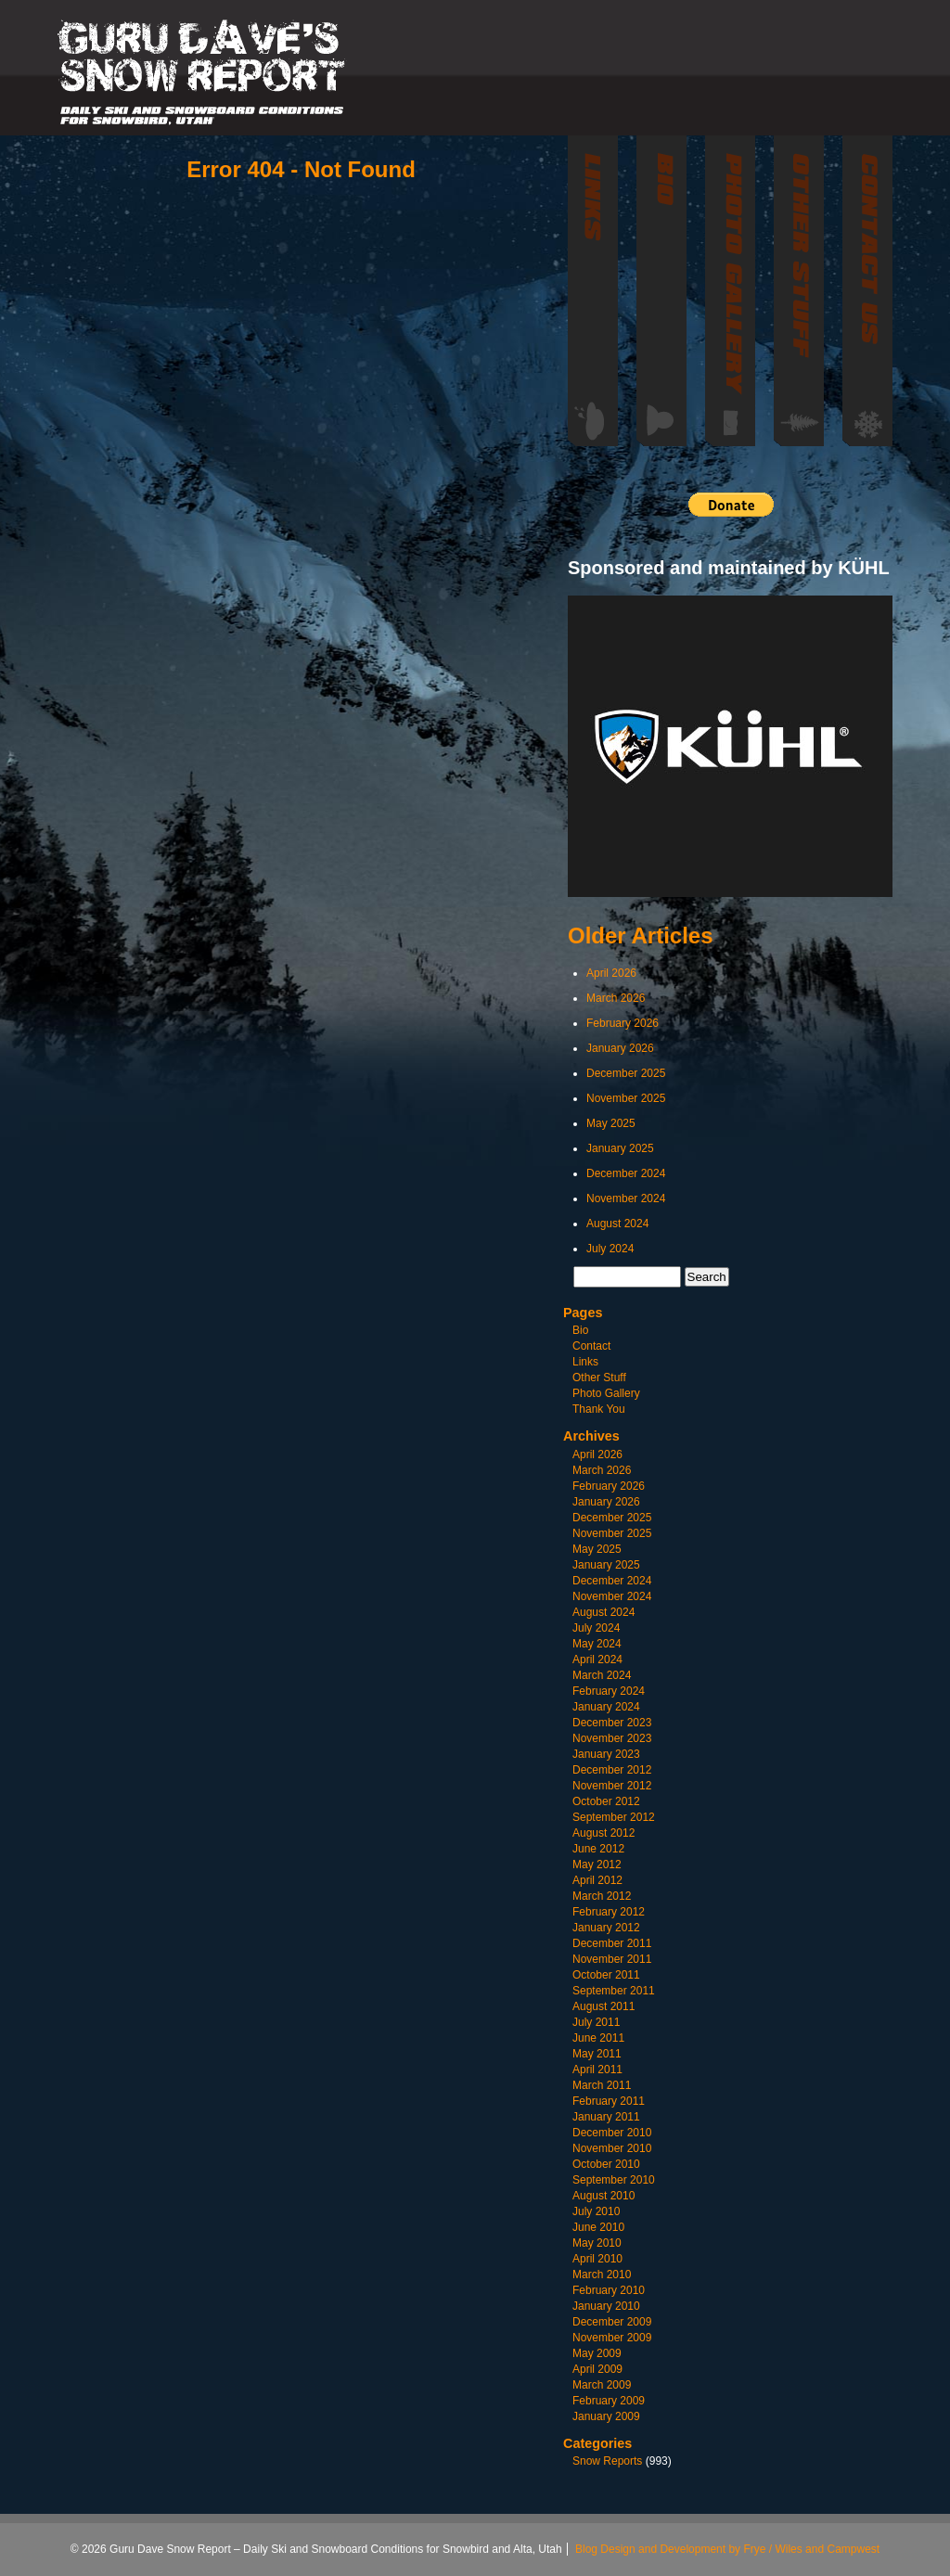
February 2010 (608, 2290)
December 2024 (625, 1173)
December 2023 (611, 1722)
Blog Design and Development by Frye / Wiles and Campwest (727, 2549)
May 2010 (597, 2242)
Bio (580, 1330)
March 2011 (601, 2085)
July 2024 (610, 1248)
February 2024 (608, 1691)
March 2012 (601, 1896)
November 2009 (611, 2337)
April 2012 (597, 1880)
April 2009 (597, 2369)
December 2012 (611, 1769)
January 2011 (606, 2116)
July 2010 (596, 2211)
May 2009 (597, 2353)
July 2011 (596, 2022)
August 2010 (603, 2195)
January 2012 (606, 1927)
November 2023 (611, 1738)
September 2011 (613, 1990)
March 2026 (615, 998)
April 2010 (597, 2258)
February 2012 (608, 1911)
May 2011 (597, 2053)
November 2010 (611, 2148)
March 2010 (601, 2274)
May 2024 (597, 1643)
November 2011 (611, 1959)
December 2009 (611, 2321)
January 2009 (606, 2416)
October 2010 (606, 2164)
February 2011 (608, 2101)
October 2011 (606, 1974)
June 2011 (598, 2037)
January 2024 (606, 1706)
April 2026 (611, 973)
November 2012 (611, 1785)
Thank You (598, 1409)
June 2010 (598, 2227)
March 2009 (601, 2384)
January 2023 (606, 1754)
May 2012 (597, 1864)
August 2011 (603, 2006)
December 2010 (611, 2132)
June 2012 (598, 1848)
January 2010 (606, 2306)
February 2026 (622, 1023)
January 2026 (620, 1048)
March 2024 (601, 1675)
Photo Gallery (606, 1393)
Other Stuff (599, 1377)
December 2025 (625, 1073)
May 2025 (610, 1123)
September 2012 (613, 1817)
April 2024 (597, 1659)
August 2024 (617, 1223)
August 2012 (603, 1832)
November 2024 (625, 1198)
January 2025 (620, 1148)
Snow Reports (607, 2460)
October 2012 (606, 1801)
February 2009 (608, 2400)
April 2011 (597, 2069)
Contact (591, 1345)
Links (585, 1361)
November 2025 (625, 1098)
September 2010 (613, 2179)
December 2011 (611, 1943)
